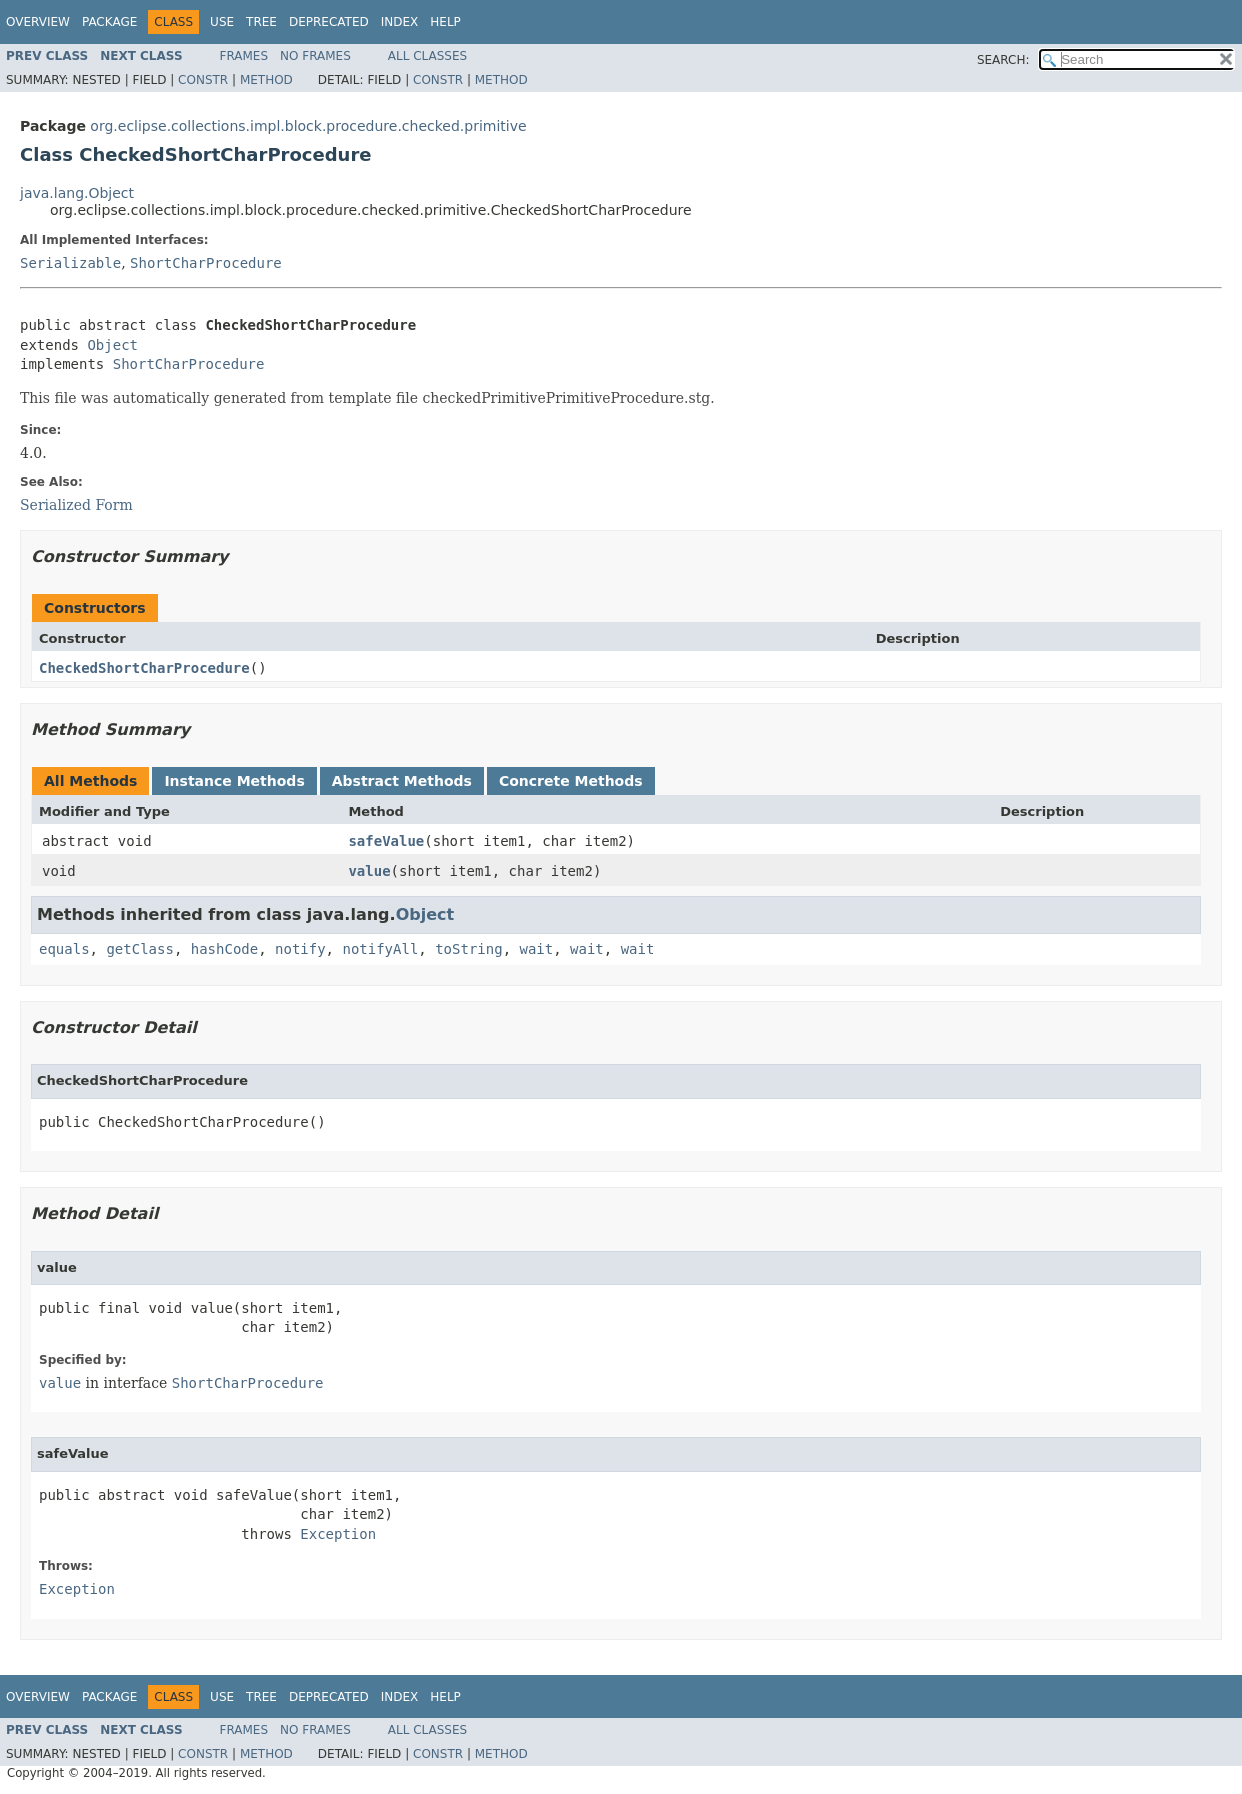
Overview (38, 22)
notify (300, 949)
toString (468, 949)
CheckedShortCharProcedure (144, 668)
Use (222, 22)
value (369, 871)
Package (109, 22)
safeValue (386, 841)
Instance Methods (234, 781)
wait (536, 949)
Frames (244, 56)
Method (266, 80)
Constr (203, 80)
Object (112, 345)
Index (400, 22)
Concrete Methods (571, 781)
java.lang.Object (77, 193)
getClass (139, 949)
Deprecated (329, 22)
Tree (261, 22)
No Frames (315, 56)
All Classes (427, 56)
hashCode (224, 949)
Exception (338, 1534)
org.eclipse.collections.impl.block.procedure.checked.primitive (308, 126)
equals (64, 949)
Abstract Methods (402, 781)
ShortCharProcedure (206, 263)
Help (445, 22)
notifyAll (380, 949)
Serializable (70, 263)
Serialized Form (76, 505)
